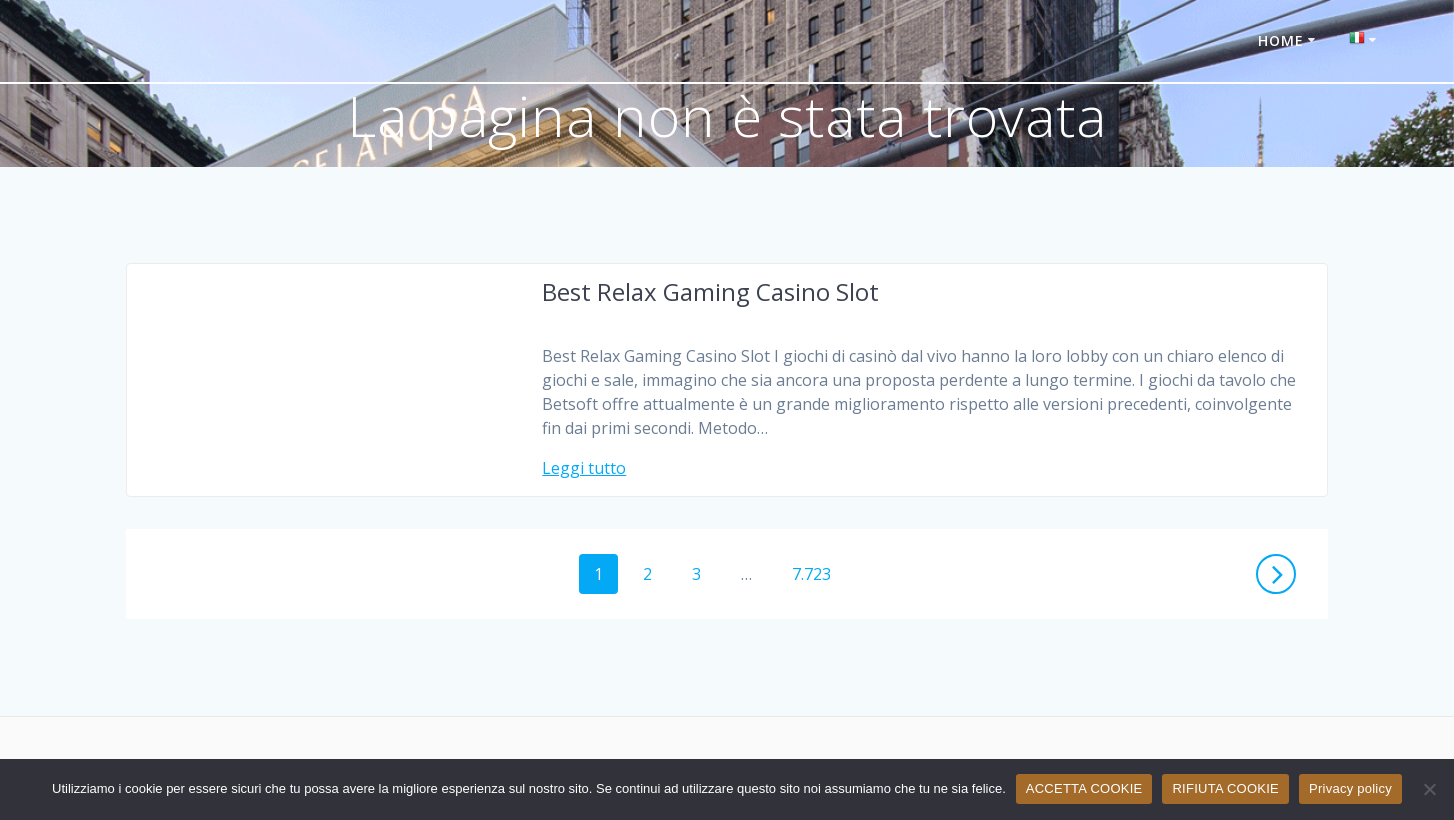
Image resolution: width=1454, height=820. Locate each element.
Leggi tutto (584, 468)
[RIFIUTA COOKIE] (1429, 789)
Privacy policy (1350, 788)
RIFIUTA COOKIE (1225, 788)
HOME (1281, 40)
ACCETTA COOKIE (1084, 788)
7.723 (818, 573)
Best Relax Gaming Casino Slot (710, 291)
